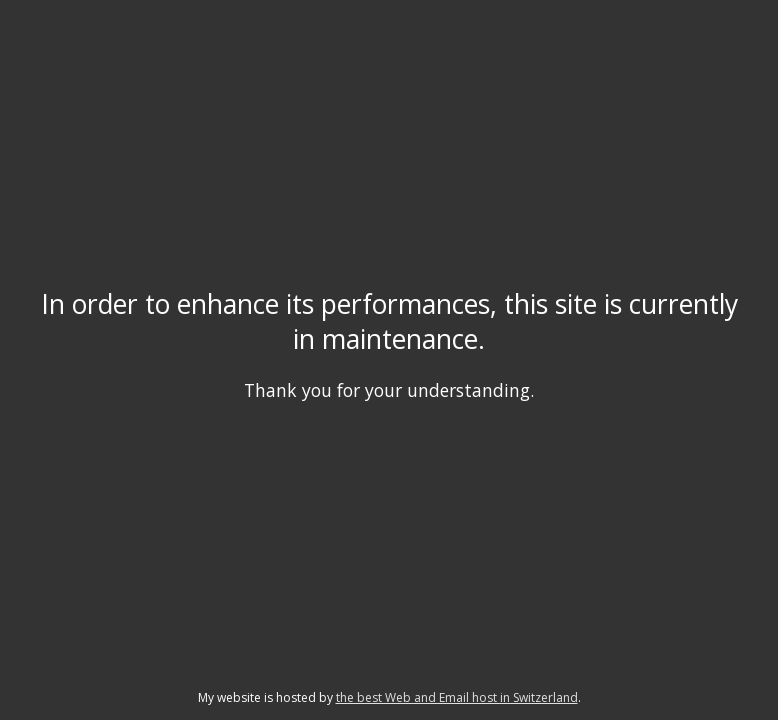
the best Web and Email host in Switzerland (457, 697)
